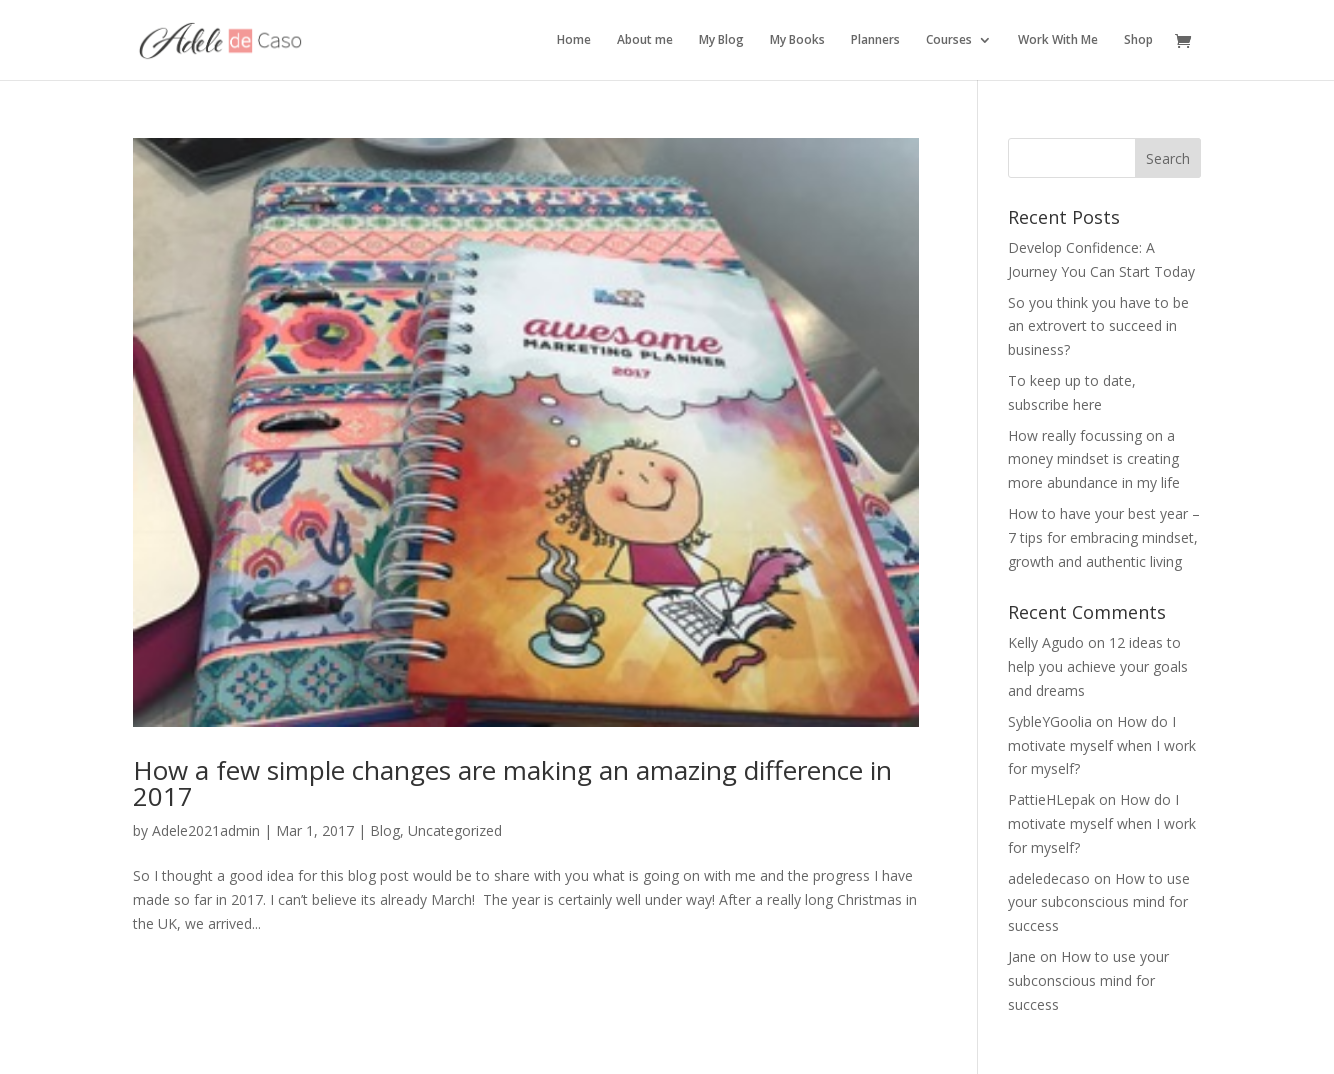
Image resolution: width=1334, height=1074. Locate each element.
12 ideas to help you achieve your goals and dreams (1098, 666)
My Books (797, 40)
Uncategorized (455, 830)
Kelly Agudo (1046, 642)
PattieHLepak (1051, 799)
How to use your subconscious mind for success (1099, 902)
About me (645, 40)
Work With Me (1058, 40)
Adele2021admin (206, 830)
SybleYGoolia (1050, 721)
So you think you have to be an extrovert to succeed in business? (1098, 326)
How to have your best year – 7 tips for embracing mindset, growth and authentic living (1104, 537)
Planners (875, 40)
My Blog (721, 40)
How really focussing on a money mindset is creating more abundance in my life (1094, 459)
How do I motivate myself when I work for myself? (1102, 745)
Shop (1138, 40)
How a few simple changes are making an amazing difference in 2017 (512, 783)
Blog (385, 830)
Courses (949, 40)
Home (574, 40)
